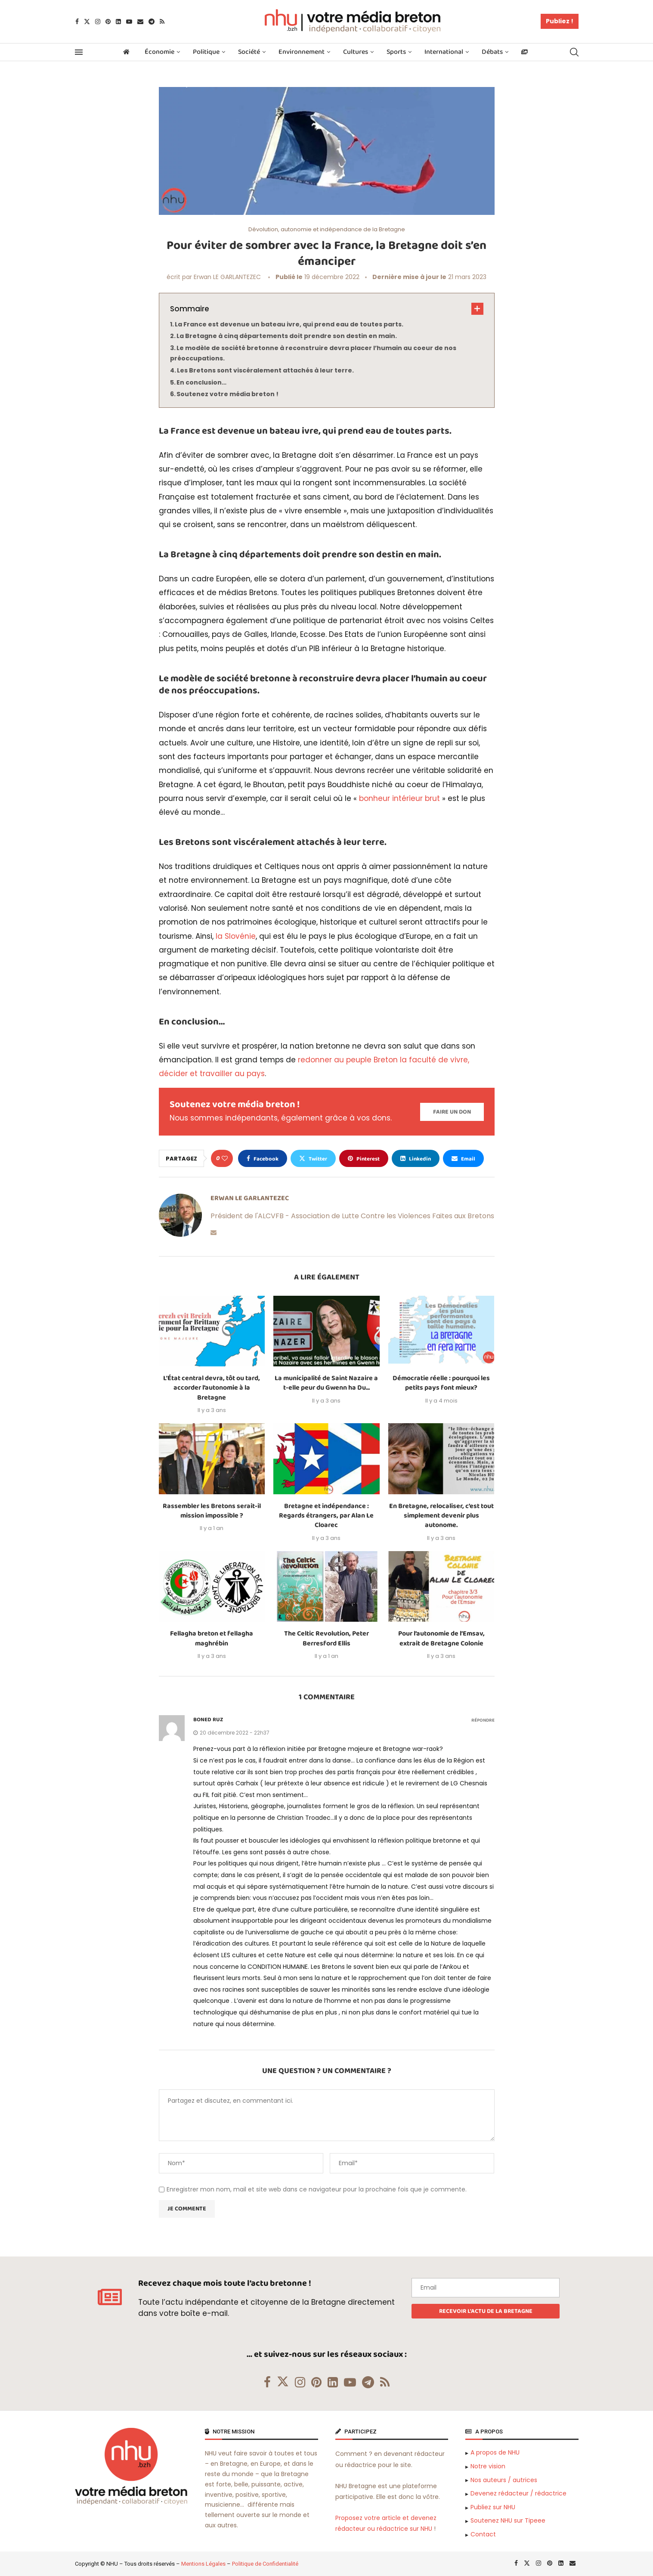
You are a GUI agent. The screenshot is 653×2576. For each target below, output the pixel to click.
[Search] (574, 52)
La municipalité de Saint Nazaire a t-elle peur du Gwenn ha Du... (326, 1383)
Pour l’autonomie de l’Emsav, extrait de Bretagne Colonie (441, 1638)
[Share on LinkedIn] (415, 1158)
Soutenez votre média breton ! (227, 394)
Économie (159, 52)
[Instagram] (98, 21)
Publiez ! (559, 21)
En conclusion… (201, 382)
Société (249, 52)
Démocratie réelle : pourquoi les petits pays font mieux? (441, 1383)
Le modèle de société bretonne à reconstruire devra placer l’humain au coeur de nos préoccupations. (313, 353)
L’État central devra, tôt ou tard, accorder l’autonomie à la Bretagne (211, 1388)
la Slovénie (236, 936)
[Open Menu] (79, 52)
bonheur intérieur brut (399, 798)
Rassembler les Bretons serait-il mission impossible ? (212, 1511)
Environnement (302, 52)
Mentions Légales (203, 2563)
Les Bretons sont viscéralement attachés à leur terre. (265, 370)
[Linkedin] (118, 21)
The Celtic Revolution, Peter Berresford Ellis (326, 1638)
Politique (206, 52)
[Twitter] (87, 21)
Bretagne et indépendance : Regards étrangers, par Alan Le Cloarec (326, 1516)
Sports (396, 52)
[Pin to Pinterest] (363, 1158)
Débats (492, 52)
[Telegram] (151, 21)
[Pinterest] (108, 21)
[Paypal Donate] (452, 1112)
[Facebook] (77, 21)
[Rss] (162, 21)
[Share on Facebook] (262, 1158)
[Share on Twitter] (313, 1158)
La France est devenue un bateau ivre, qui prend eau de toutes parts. (289, 324)
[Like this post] (225, 1158)
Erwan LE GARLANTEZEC (227, 277)
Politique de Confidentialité (265, 2563)
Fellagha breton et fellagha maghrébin (211, 1638)
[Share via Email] (463, 1158)
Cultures (355, 52)
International (443, 52)
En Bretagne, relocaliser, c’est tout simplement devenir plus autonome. (441, 1516)
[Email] (140, 21)
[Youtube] (129, 21)
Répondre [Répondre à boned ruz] (483, 1720)
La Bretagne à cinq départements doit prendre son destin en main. (286, 336)
